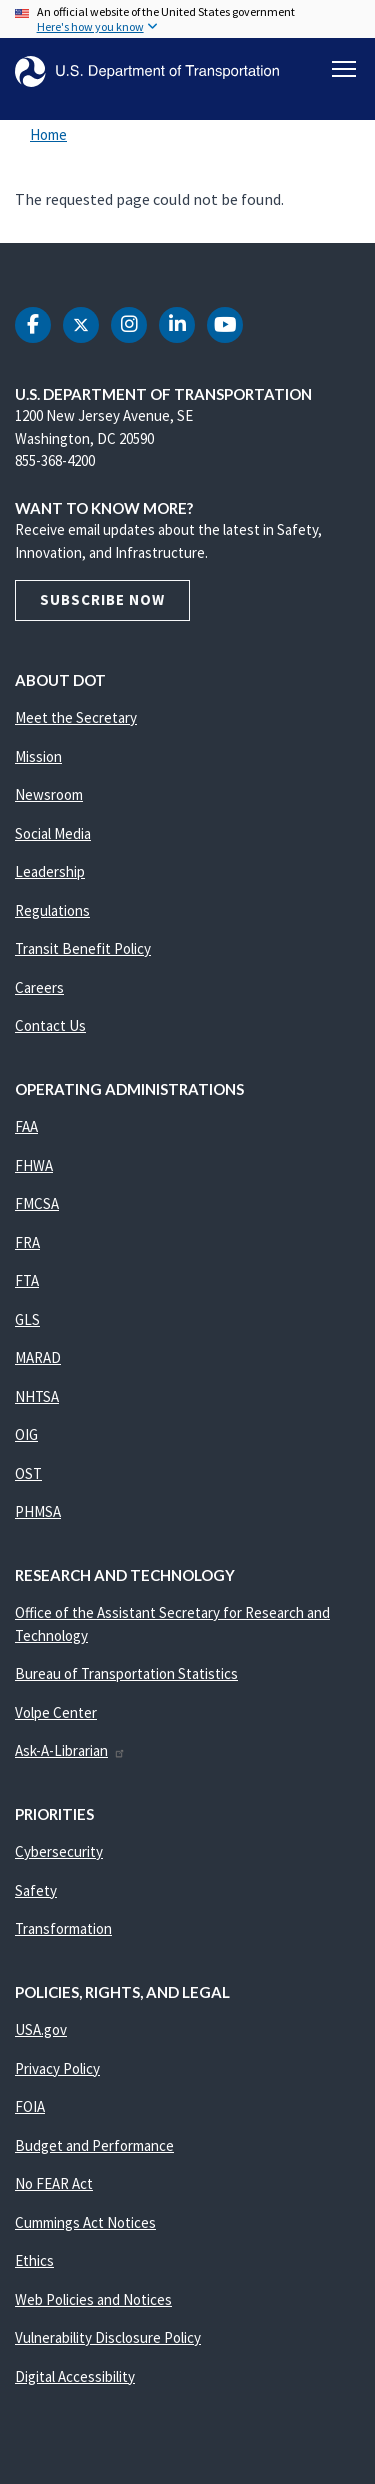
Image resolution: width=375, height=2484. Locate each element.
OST (28, 1473)
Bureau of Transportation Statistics (126, 1673)
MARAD (38, 1357)
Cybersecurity (59, 1851)
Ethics (34, 2260)
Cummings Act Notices (85, 2222)
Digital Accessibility (75, 2376)
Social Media (53, 833)
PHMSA (38, 1511)
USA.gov (41, 2029)
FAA (26, 1126)
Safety (36, 1890)
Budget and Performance (94, 2145)
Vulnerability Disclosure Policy (108, 2337)
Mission (38, 756)
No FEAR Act (54, 2183)
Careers (39, 987)
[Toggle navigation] (344, 69)
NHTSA (37, 1396)
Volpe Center (56, 1712)
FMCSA (37, 1203)
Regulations (52, 910)
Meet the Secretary (76, 717)
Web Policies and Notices (93, 2299)
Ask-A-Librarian (70, 1750)
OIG (26, 1434)
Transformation (63, 1928)
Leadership (50, 871)
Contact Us (50, 1025)
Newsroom (49, 794)
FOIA (30, 2106)
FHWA (34, 1165)
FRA (27, 1242)
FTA (27, 1280)
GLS (27, 1319)
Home (48, 134)
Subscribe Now (102, 599)
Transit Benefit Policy (83, 948)
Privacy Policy (57, 2068)
